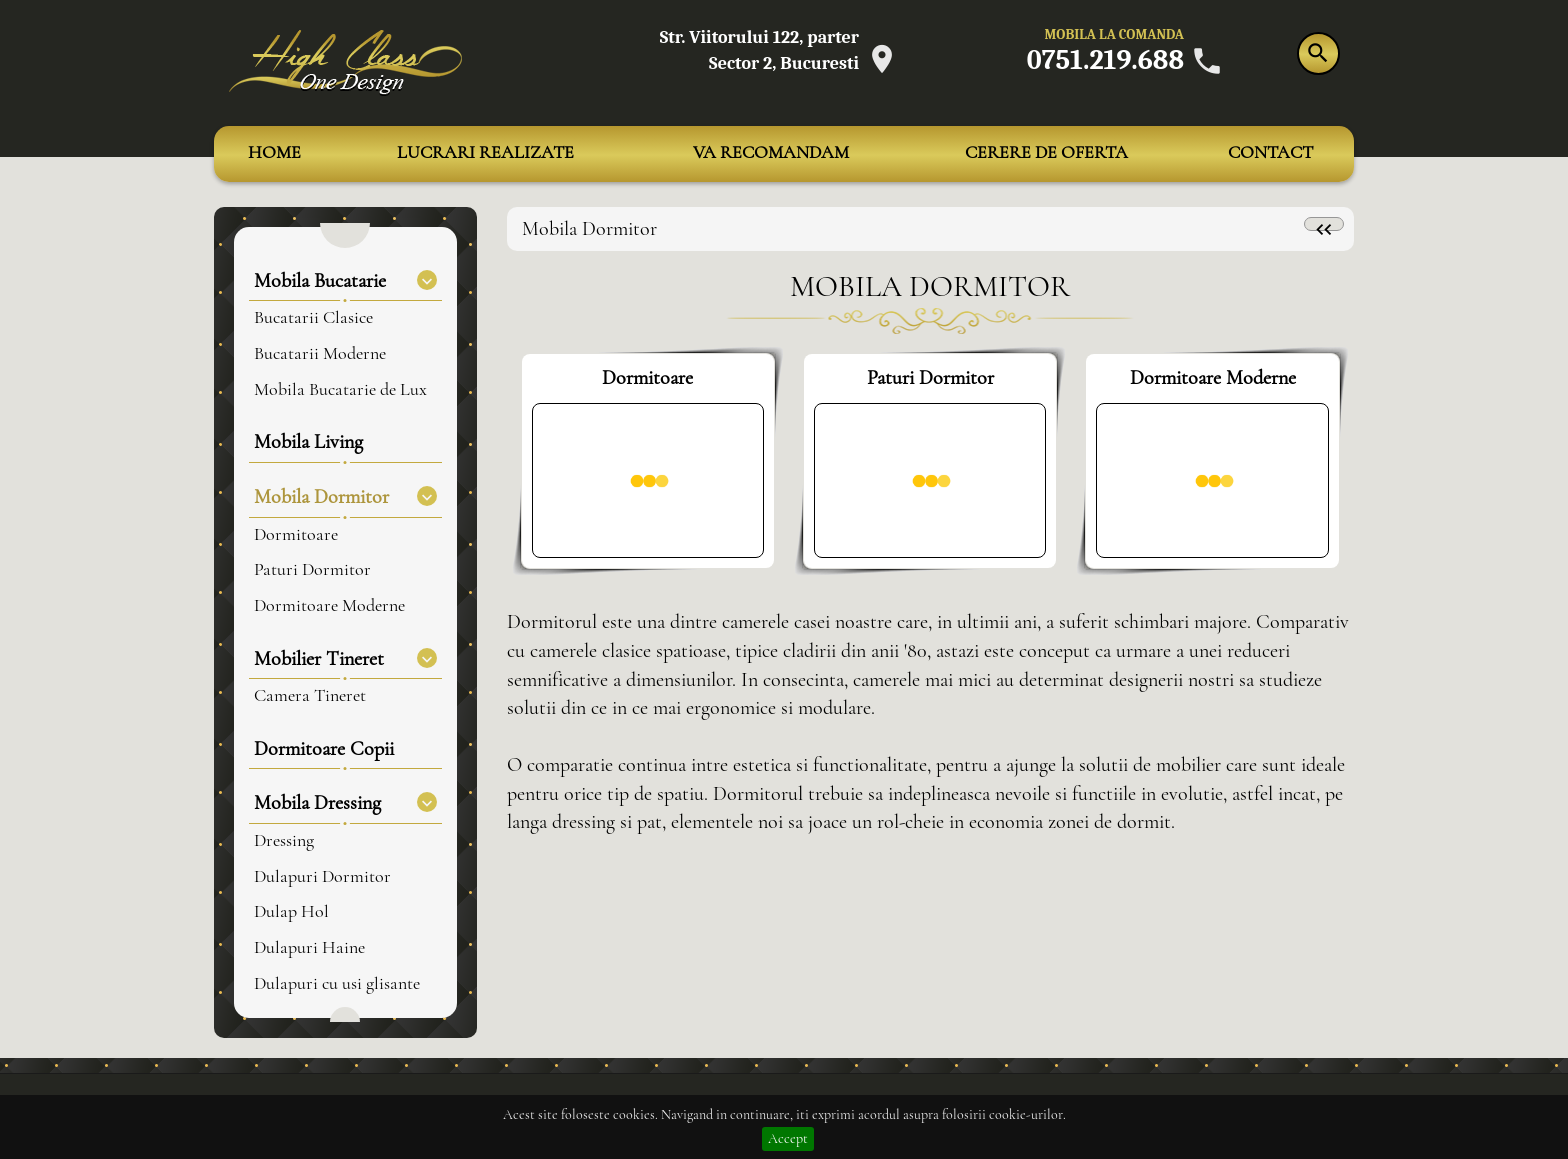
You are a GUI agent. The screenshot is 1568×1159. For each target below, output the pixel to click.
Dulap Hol (291, 912)
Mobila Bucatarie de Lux (340, 390)
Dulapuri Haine (309, 948)
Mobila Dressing (345, 802)
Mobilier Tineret (345, 658)
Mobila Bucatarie (345, 280)
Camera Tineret (310, 696)
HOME (274, 153)
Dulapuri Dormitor (322, 877)
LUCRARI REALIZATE (485, 153)
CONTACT (1270, 153)
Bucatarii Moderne (320, 354)
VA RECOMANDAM (771, 153)
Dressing (284, 841)
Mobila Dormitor (345, 496)
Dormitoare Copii (324, 749)
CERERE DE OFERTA (1046, 153)
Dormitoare (296, 535)
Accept (788, 1139)
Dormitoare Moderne (329, 606)
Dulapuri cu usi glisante (337, 984)
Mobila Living (308, 442)
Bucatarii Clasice (313, 318)
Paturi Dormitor (312, 570)
